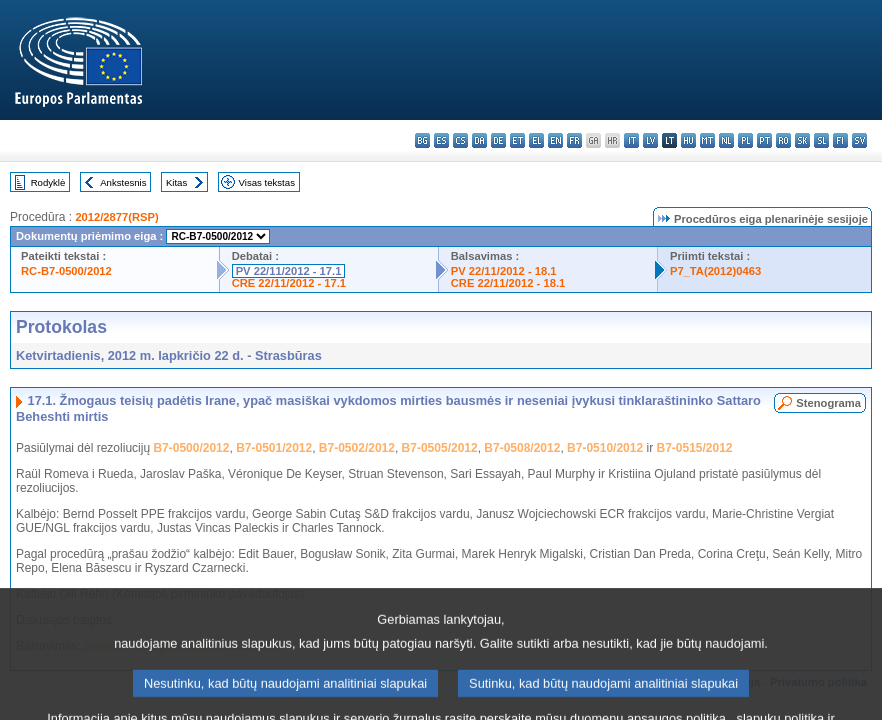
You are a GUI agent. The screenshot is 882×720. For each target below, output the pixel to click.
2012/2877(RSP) (116, 217)
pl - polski (745, 140)
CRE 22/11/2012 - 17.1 (289, 283)
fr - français (574, 140)
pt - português (764, 140)
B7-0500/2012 (191, 448)
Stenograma (828, 403)
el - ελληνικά (536, 140)
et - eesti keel (517, 140)
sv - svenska (859, 140)
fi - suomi (840, 140)
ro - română (783, 140)
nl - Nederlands (726, 140)
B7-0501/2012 (274, 448)
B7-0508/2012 (522, 448)
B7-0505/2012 (440, 448)
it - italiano (631, 140)
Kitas (176, 182)
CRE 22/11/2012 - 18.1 (508, 283)
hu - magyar (688, 140)
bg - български (422, 140)
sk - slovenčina (802, 140)
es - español (441, 140)
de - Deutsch (498, 140)
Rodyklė (48, 182)
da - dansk (479, 140)
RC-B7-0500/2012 (66, 271)
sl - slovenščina (821, 140)
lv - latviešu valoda (650, 140)
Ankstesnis (123, 182)
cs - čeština (460, 140)
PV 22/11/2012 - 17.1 (289, 271)
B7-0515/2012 (694, 448)
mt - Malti (707, 140)
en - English (555, 140)
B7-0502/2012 (357, 448)
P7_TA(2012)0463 (715, 271)
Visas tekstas (267, 182)
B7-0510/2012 (605, 448)
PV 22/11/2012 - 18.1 (504, 271)
